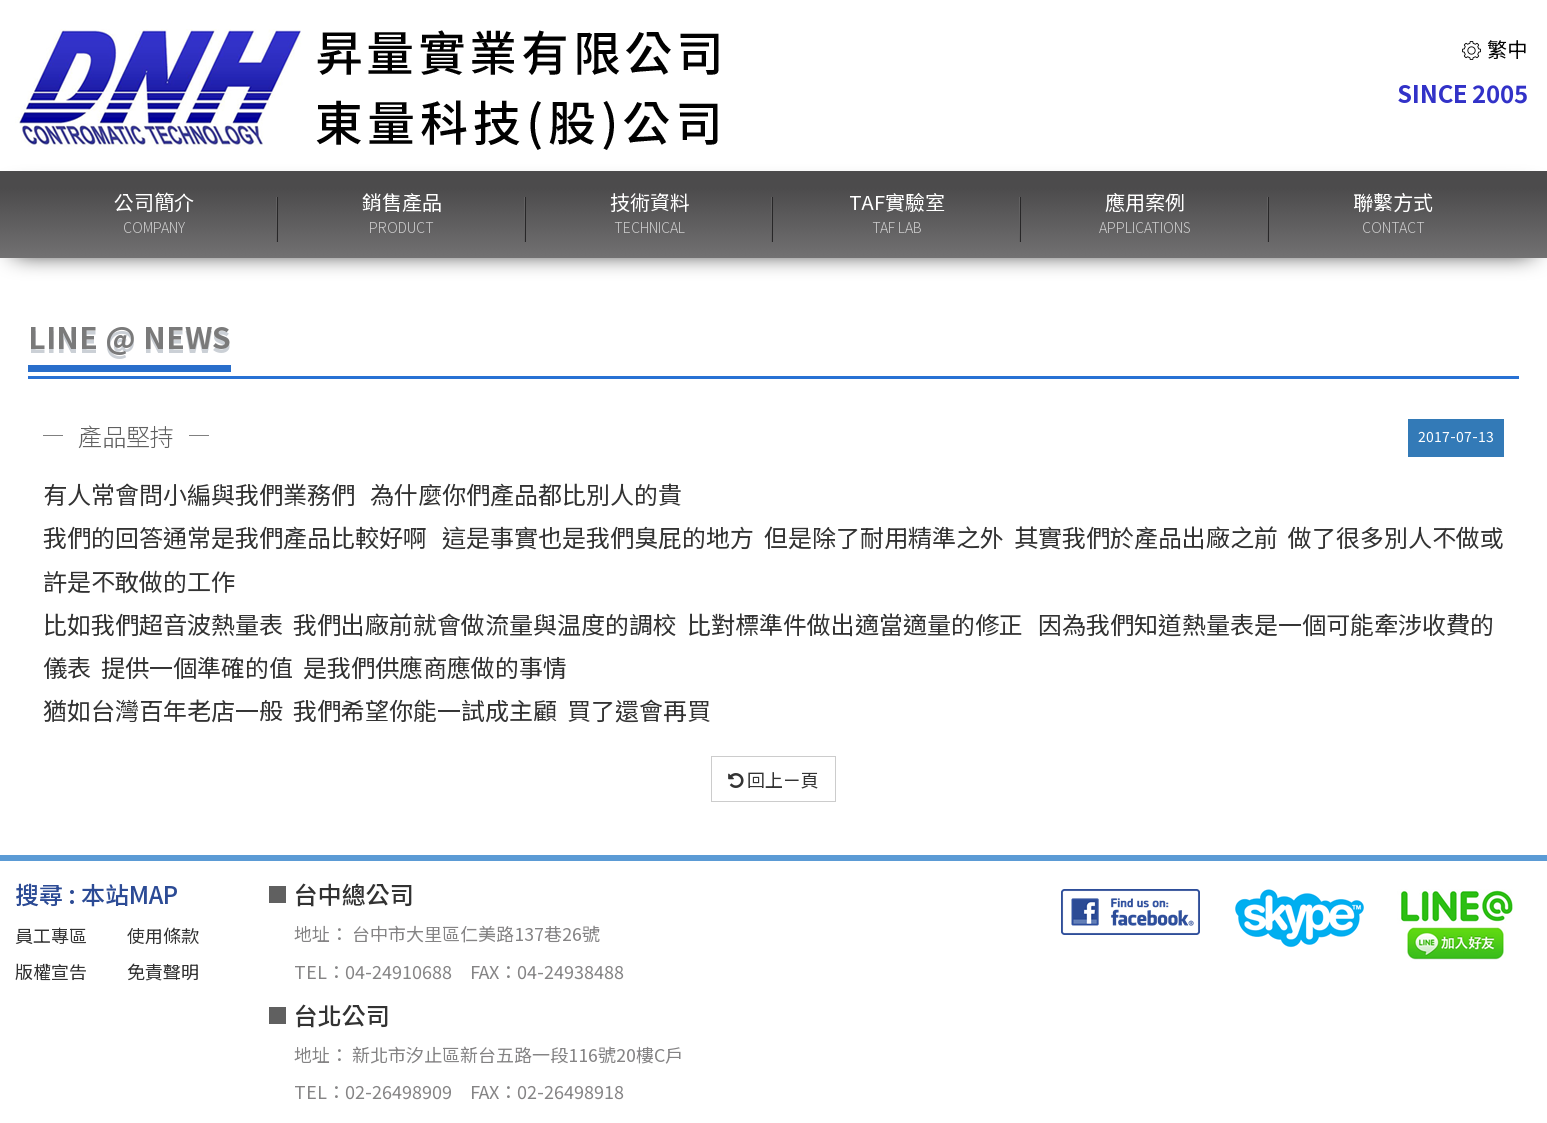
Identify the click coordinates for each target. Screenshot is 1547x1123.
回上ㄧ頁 (773, 779)
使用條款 (163, 935)
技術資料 (650, 214)
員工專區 (51, 935)
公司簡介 (154, 214)
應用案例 (1145, 214)
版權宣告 (51, 971)
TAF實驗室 (897, 214)
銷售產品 (402, 214)
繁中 (1493, 48)
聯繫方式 (1393, 214)
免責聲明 (163, 971)
